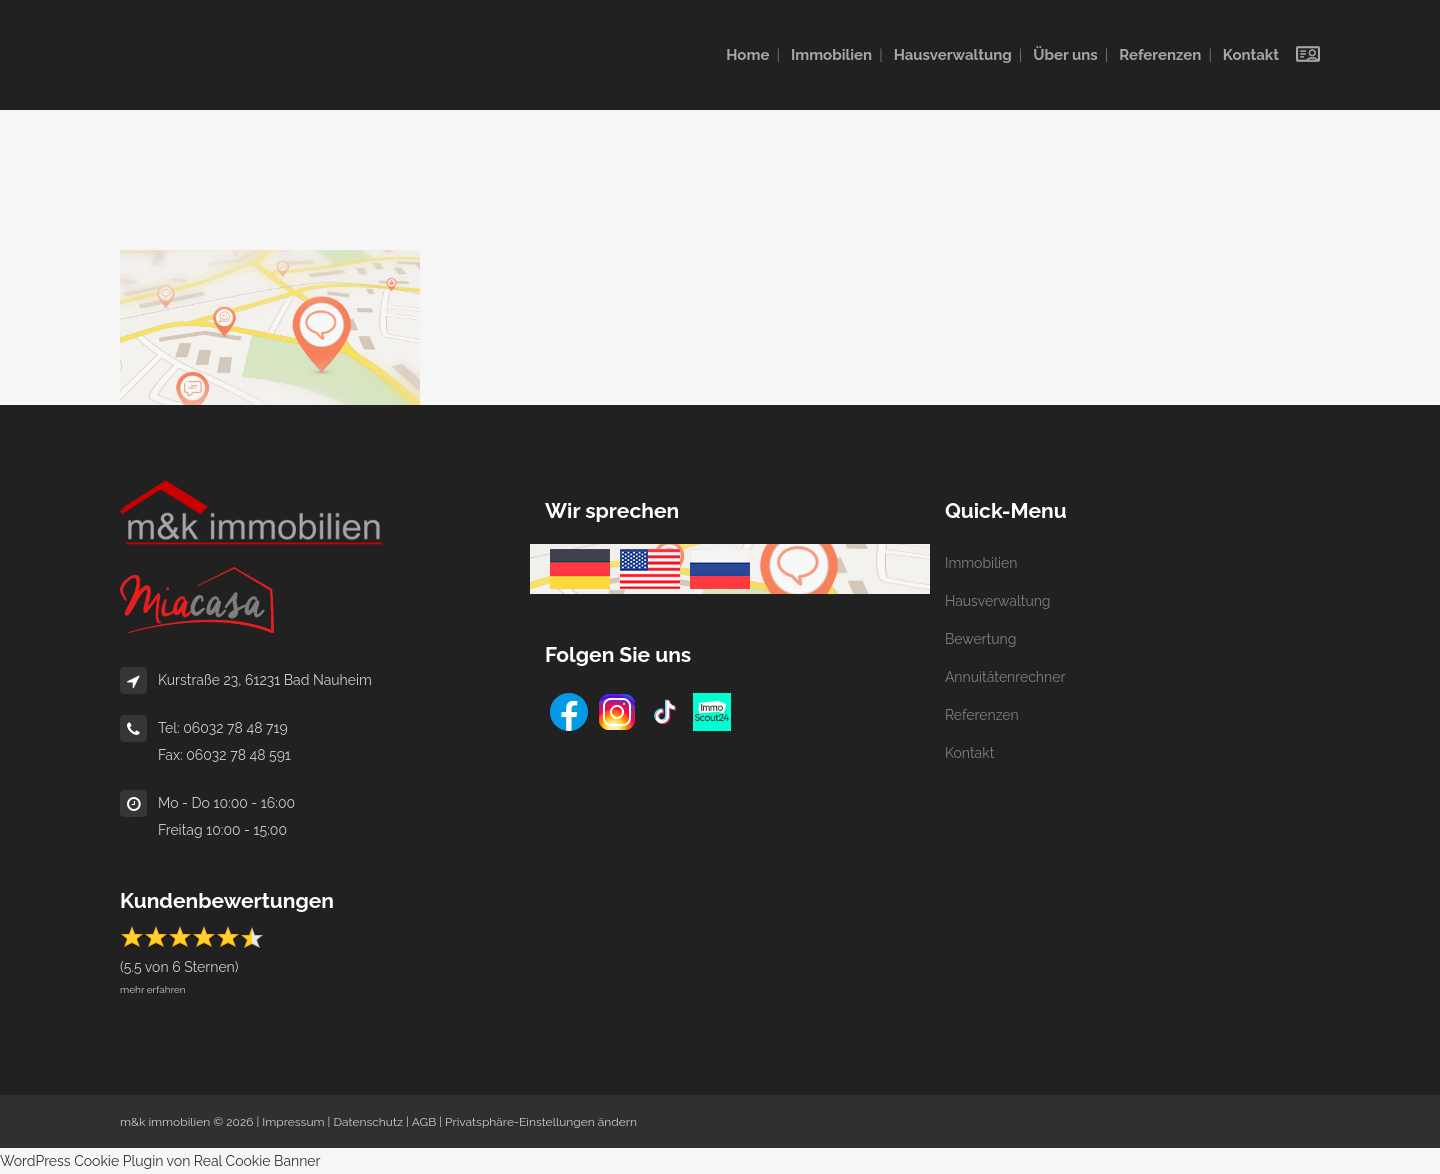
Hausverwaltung (998, 601)
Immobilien (981, 563)
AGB (424, 1122)
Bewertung (980, 639)
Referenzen (982, 715)
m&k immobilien (165, 1122)
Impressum (293, 1122)
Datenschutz (367, 1122)
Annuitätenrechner (1005, 677)
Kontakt (969, 753)
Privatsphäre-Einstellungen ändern (541, 1122)
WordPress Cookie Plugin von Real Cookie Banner (160, 1161)
